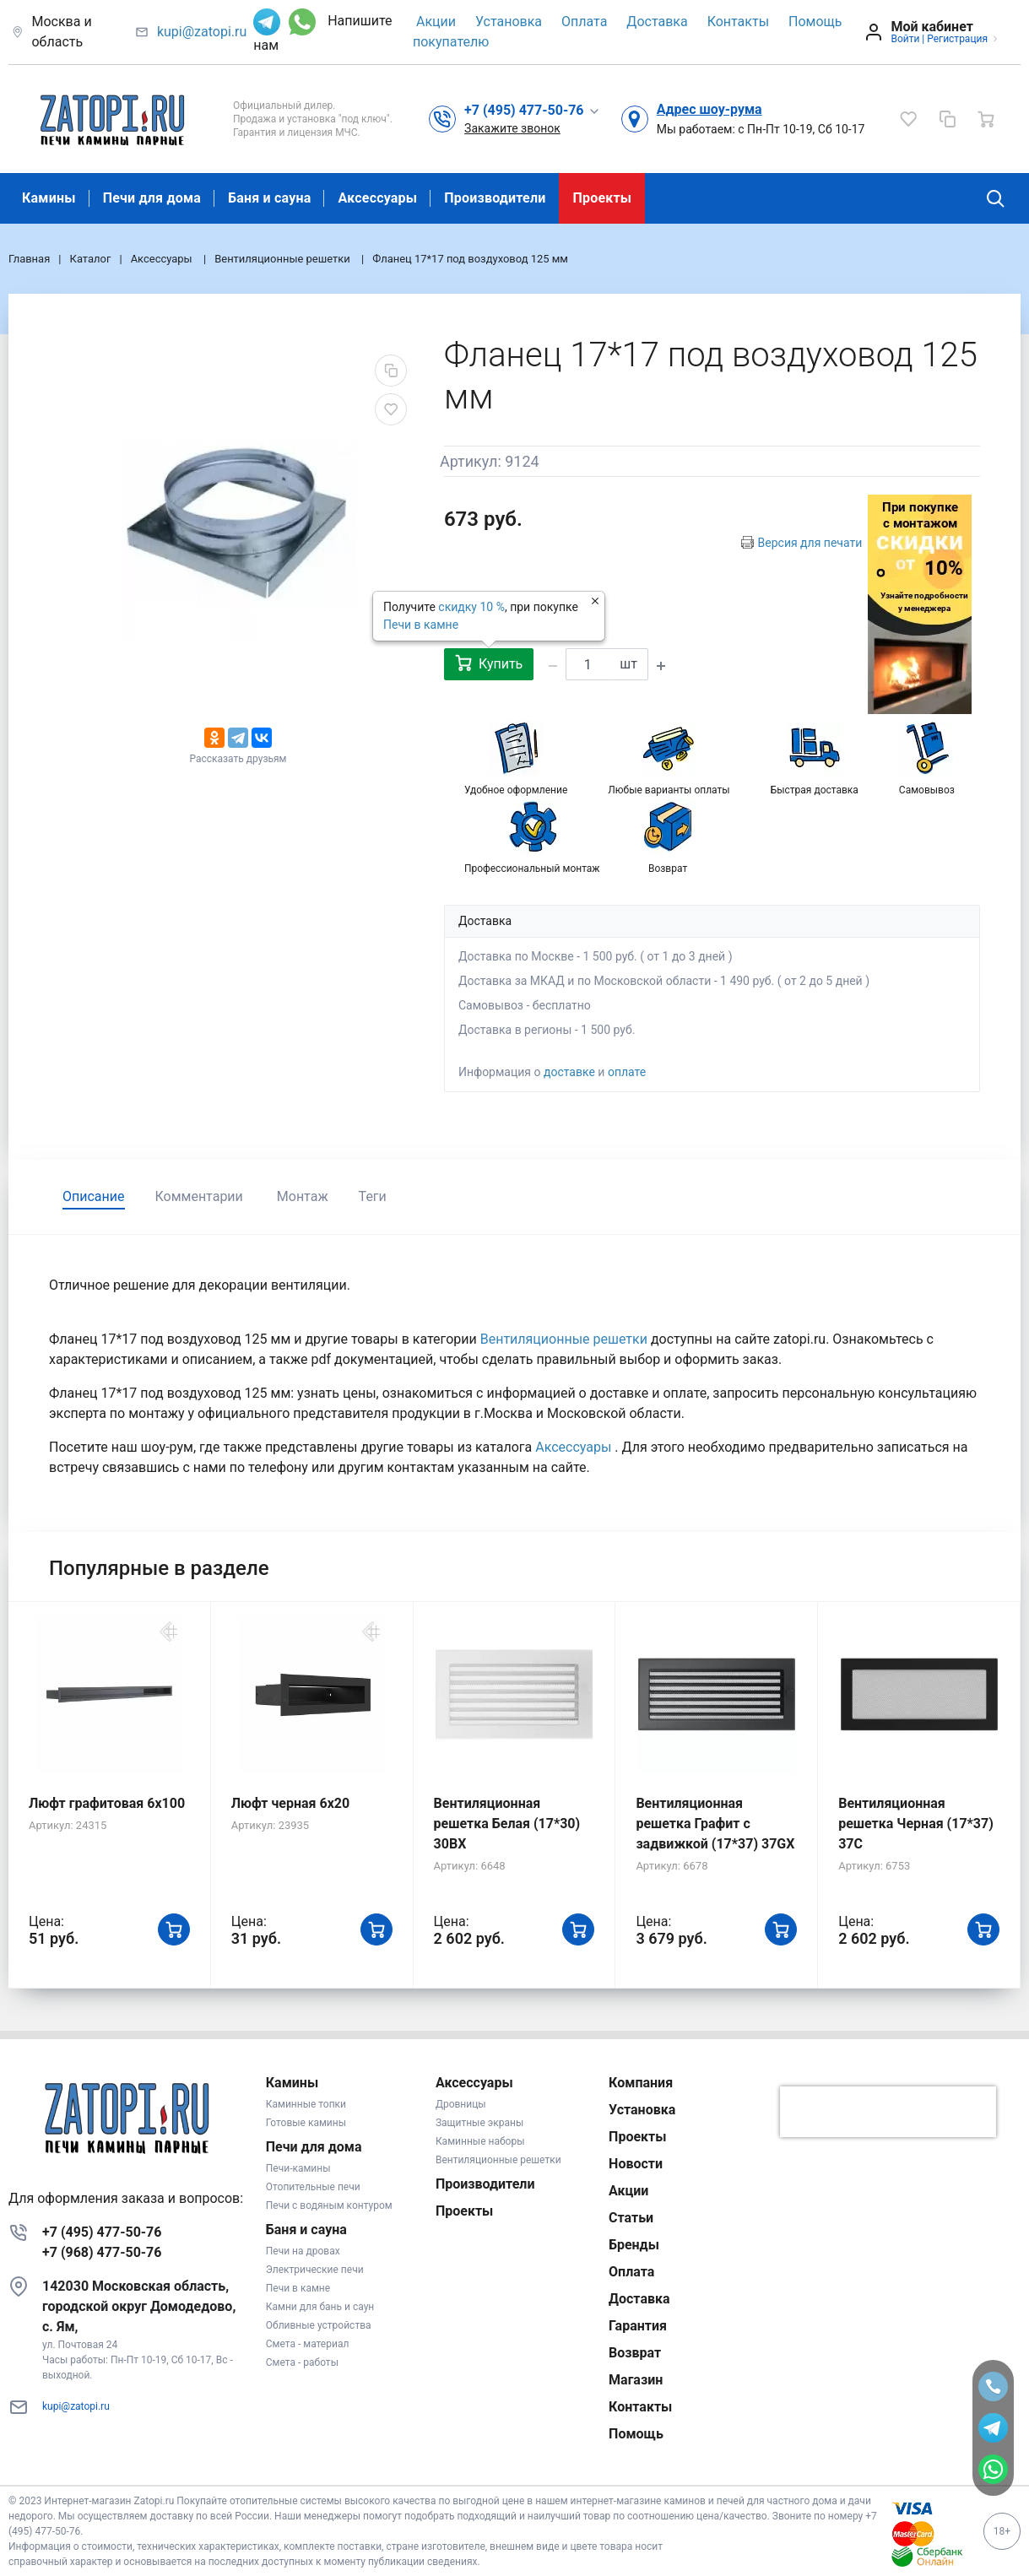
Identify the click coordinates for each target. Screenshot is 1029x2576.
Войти (905, 39)
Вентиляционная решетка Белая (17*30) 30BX (507, 1823)
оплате (627, 1072)
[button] (532, 110)
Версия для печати (810, 542)
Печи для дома (152, 198)
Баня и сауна (269, 198)
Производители (494, 198)
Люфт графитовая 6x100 (107, 1803)
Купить (489, 663)
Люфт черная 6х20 (290, 1803)
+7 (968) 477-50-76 (101, 2252)
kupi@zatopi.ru (201, 32)
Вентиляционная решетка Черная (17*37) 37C (916, 1823)
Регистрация (957, 39)
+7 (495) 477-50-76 (101, 2232)
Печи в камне (420, 624)
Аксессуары (377, 198)
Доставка (656, 22)
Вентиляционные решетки (565, 1339)
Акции (436, 22)
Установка (508, 22)
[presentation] (888, 2111)
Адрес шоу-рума (709, 109)
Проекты (601, 198)
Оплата (584, 22)
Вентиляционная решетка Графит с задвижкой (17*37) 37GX (715, 1823)
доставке (569, 1072)
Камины (49, 198)
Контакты (738, 22)
